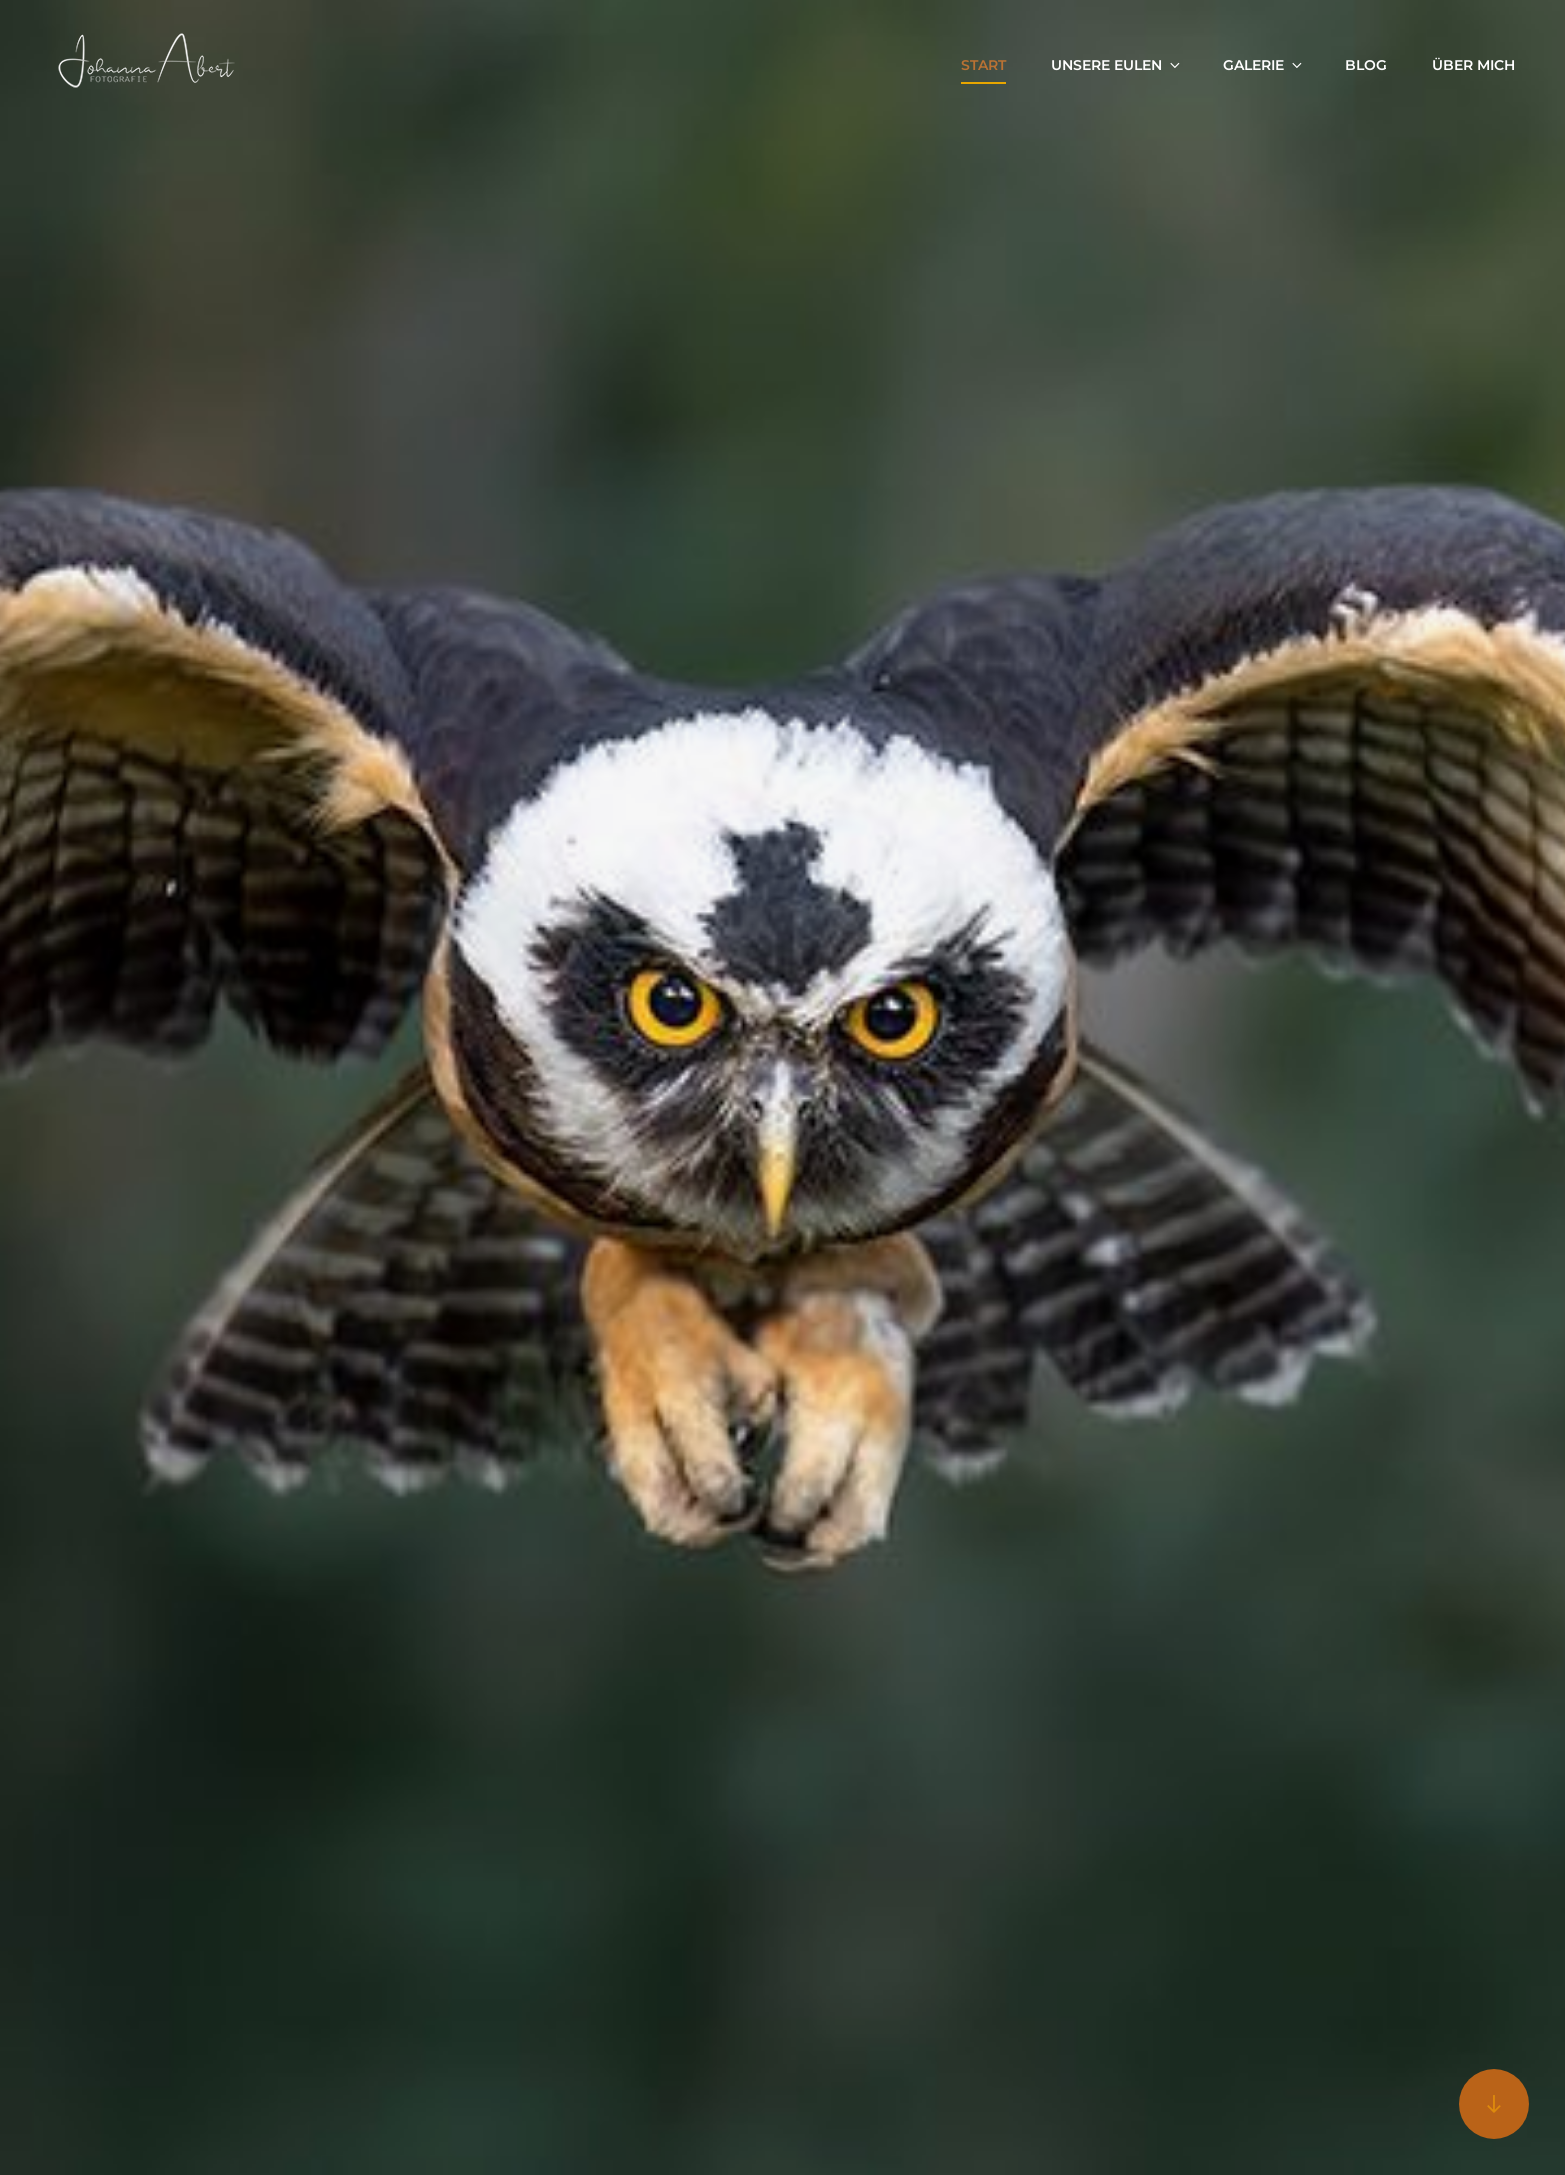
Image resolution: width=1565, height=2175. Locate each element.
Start (983, 65)
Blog (1366, 65)
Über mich (1473, 65)
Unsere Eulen (1117, 65)
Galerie (1264, 65)
